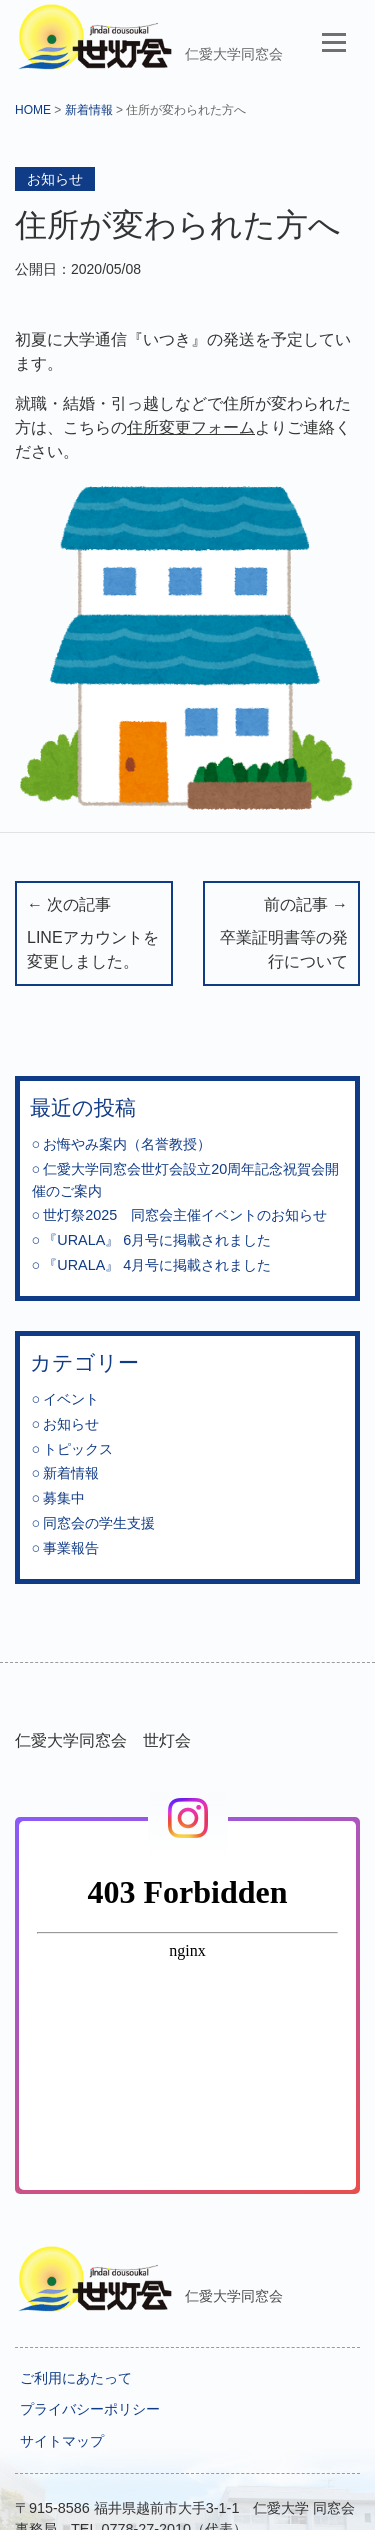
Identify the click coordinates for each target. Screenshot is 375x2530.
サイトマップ (62, 2441)
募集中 (64, 1498)
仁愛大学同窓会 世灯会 (103, 1740)
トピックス (78, 1449)
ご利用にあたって (76, 2378)
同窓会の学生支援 (99, 1523)
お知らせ (55, 179)
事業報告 (71, 1548)
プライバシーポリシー (90, 2409)
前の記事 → (282, 935)
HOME (33, 110)
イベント (71, 1399)
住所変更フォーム (191, 427)
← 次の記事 (94, 935)
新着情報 (89, 110)
